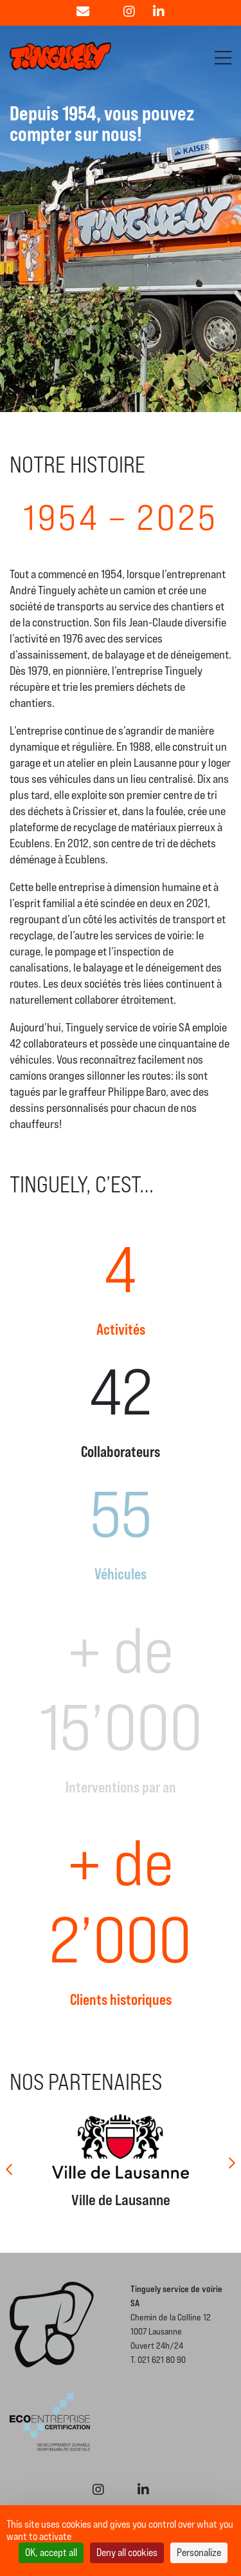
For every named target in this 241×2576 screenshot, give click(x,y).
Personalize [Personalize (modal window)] (199, 2552)
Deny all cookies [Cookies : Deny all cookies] (126, 2552)
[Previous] (9, 2161)
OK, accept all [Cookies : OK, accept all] (51, 2552)
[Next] (231, 2161)
